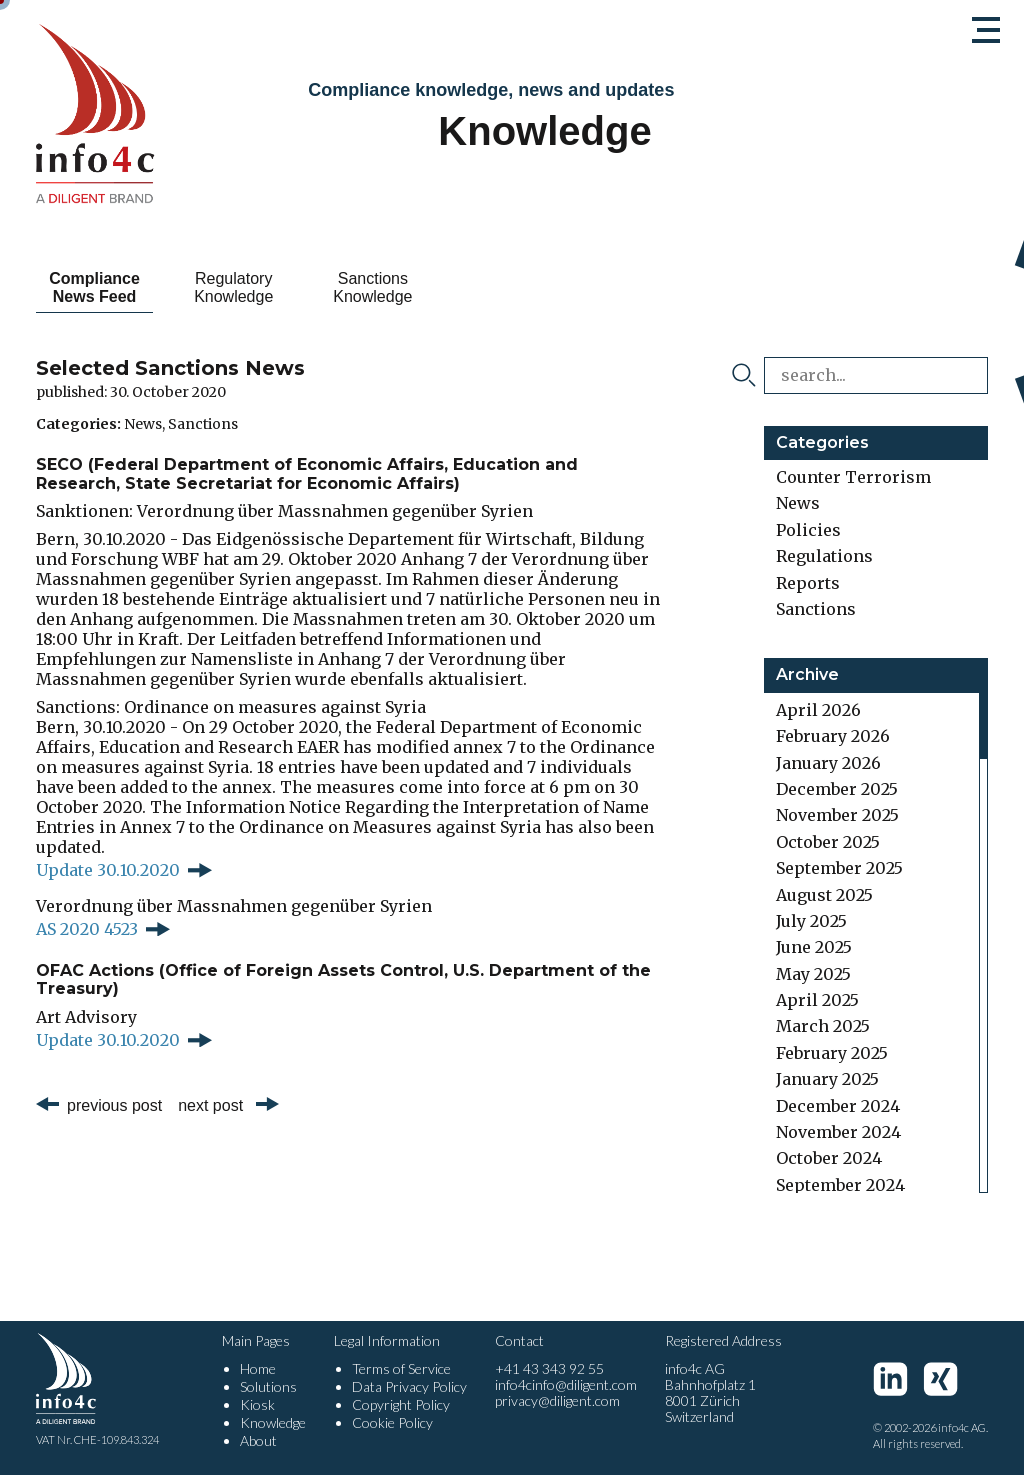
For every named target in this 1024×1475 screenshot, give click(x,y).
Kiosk (257, 1404)
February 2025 (832, 1053)
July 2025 (811, 921)
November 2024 (838, 1132)
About (258, 1440)
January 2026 (828, 763)
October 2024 (829, 1158)
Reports (808, 583)
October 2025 (828, 842)
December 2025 (837, 789)
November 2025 (837, 815)
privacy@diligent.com (557, 1400)
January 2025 (827, 1079)
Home (258, 1368)
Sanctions (203, 424)
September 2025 (839, 868)
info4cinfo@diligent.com (566, 1384)
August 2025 (824, 895)
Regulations (824, 556)
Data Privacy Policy (409, 1386)
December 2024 (838, 1106)
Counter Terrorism (853, 477)
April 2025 (817, 1000)
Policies (808, 530)
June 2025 (814, 947)
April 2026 (818, 710)
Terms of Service (401, 1368)
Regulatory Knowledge (268, 287)
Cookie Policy (392, 1422)
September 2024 (840, 1185)
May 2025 (813, 974)
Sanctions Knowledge (430, 287)
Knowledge (273, 1422)
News (143, 424)
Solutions (268, 1386)
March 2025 (823, 1026)
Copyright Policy (401, 1404)
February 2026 (833, 736)
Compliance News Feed (106, 287)
